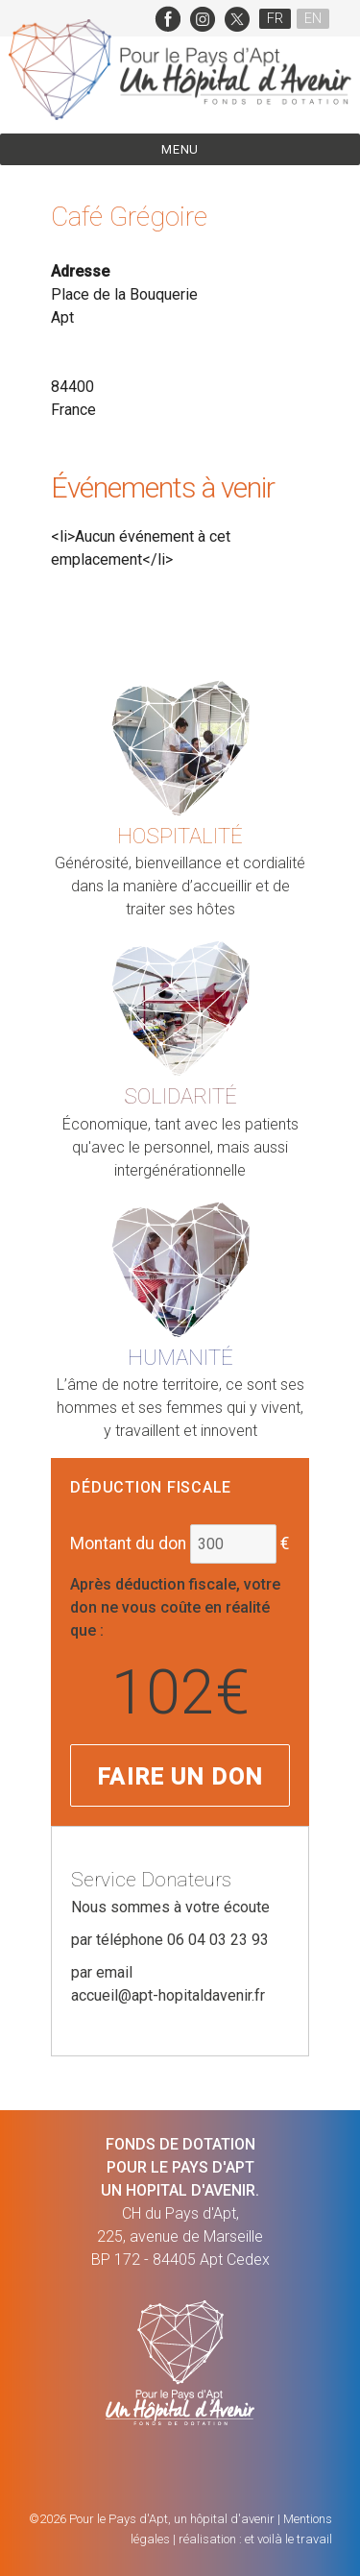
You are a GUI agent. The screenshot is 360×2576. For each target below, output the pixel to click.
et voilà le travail (288, 2539)
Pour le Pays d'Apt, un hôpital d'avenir (172, 2519)
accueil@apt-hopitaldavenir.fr (168, 1995)
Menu (179, 149)
